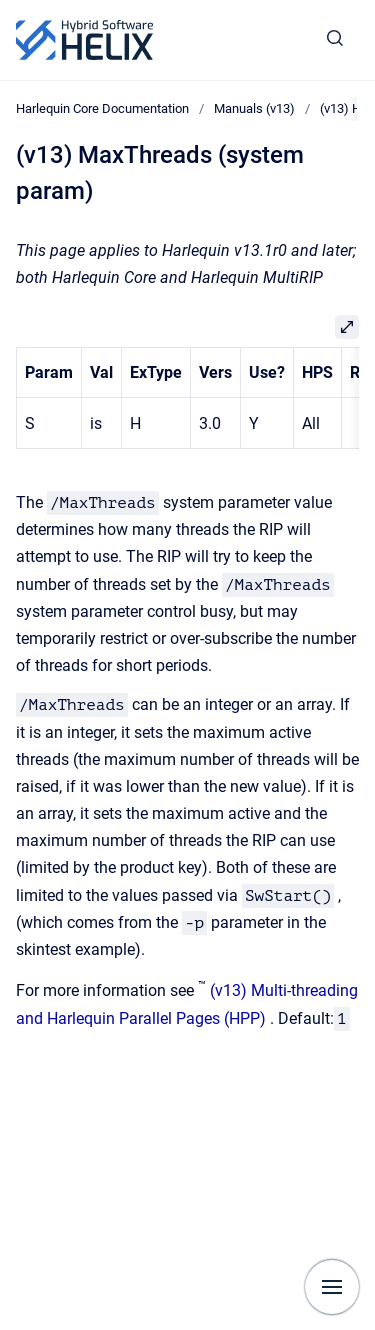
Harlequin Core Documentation (102, 108)
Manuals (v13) (254, 108)
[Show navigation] (332, 1287)
